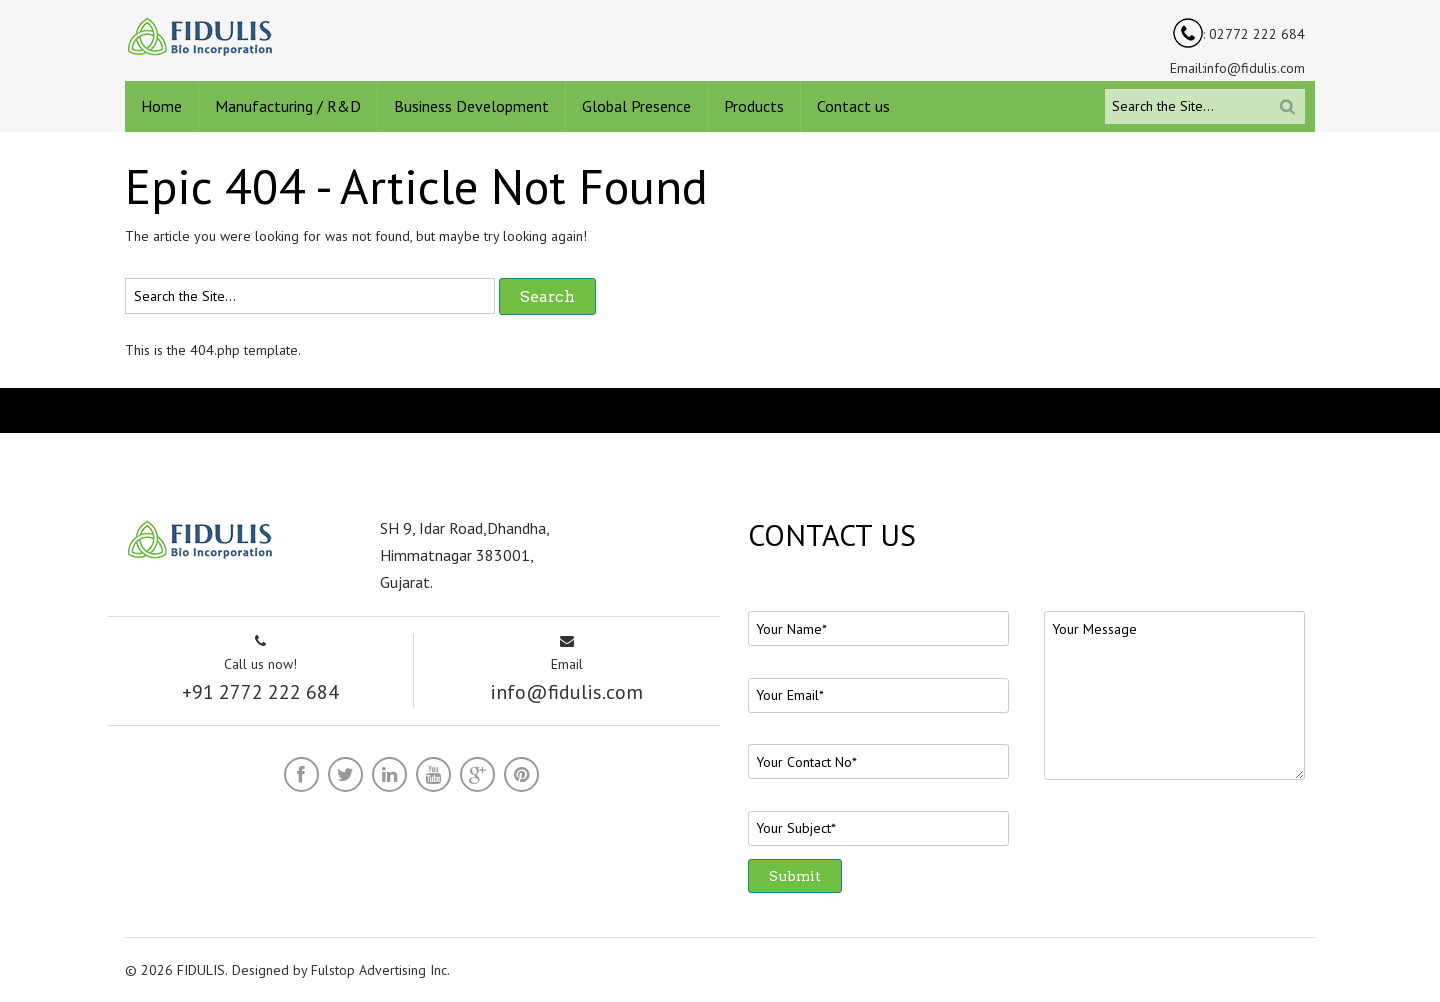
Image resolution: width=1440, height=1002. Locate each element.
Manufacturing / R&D (288, 106)
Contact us (853, 106)
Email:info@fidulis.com (1237, 68)
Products (754, 106)
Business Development (471, 106)
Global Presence (636, 106)
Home (161, 106)
